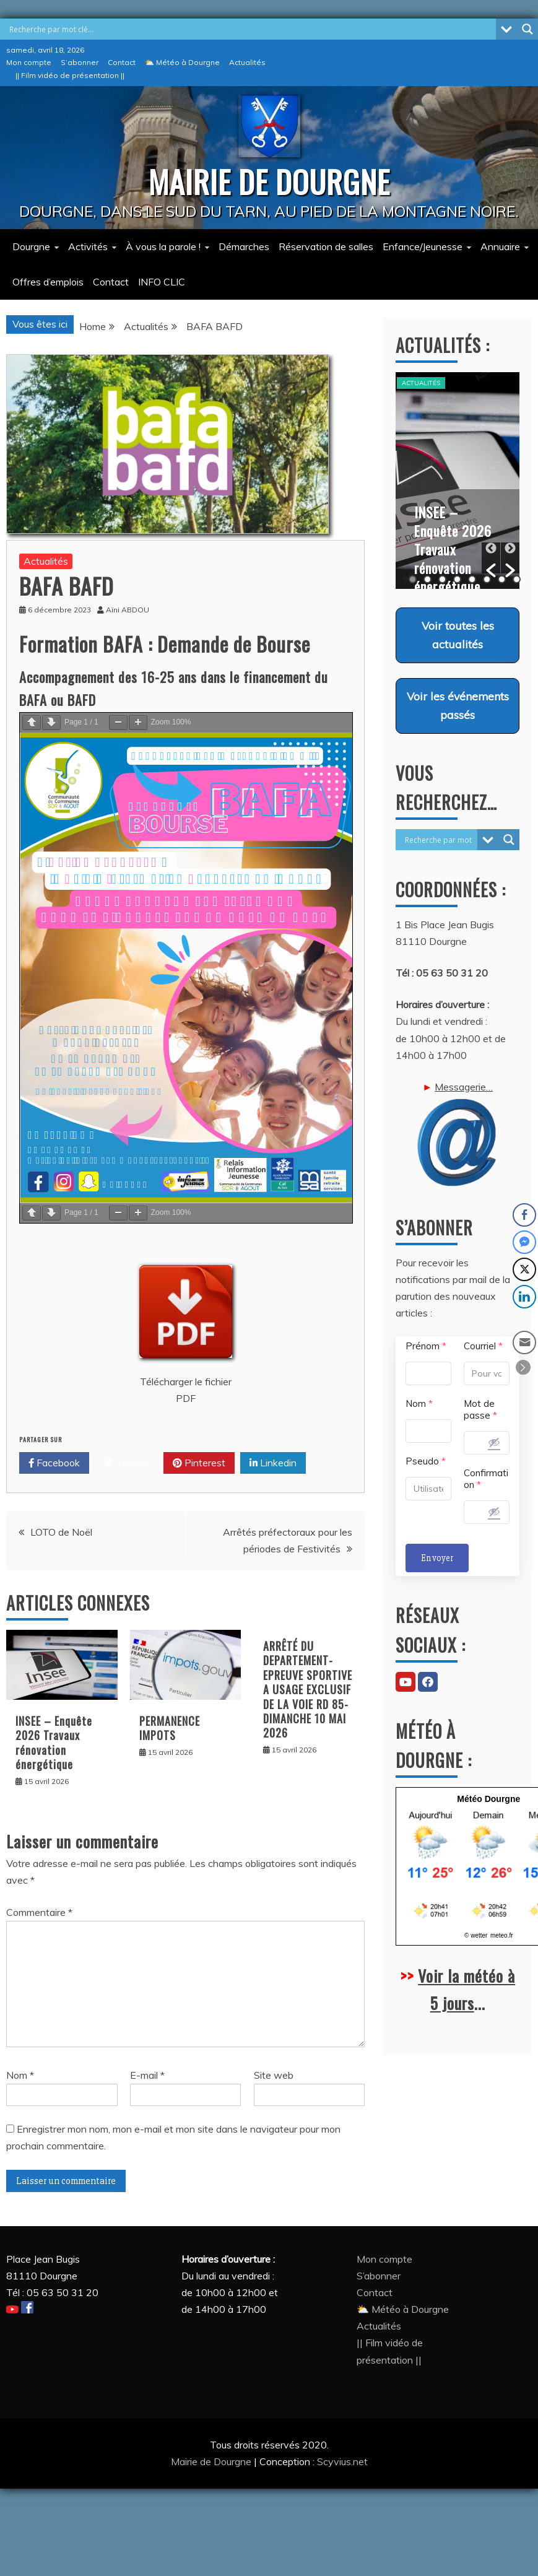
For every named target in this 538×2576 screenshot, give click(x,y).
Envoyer (437, 1558)
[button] (491, 557)
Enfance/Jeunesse (422, 246)
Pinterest (199, 1463)
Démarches (244, 246)
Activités (88, 246)
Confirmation (486, 1478)
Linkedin (273, 1463)
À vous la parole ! (163, 246)
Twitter (126, 1463)
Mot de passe (480, 1409)
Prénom (426, 1346)
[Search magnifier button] (527, 29)
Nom (20, 2075)
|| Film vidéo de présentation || (69, 75)
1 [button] (413, 579)
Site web (273, 2075)
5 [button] (472, 579)
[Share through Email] (524, 1342)
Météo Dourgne (488, 1799)
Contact (122, 62)
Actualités (247, 62)
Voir (458, 635)
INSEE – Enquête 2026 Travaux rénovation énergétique (53, 1742)
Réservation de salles (326, 246)
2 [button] (427, 579)
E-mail (147, 2075)
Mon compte (28, 62)
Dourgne (31, 246)
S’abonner (79, 62)
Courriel (483, 1346)
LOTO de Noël (61, 1532)
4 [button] (457, 579)
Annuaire (500, 246)
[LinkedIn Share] (524, 1296)
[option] (457, 480)
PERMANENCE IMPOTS (169, 1728)
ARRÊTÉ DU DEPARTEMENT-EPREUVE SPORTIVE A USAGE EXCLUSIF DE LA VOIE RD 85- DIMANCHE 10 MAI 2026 (307, 1689)
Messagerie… (457, 1134)
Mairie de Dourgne (212, 2461)
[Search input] (251, 29)
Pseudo (426, 1461)
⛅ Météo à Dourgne (182, 62)
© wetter (475, 1935)
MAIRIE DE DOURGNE (269, 181)
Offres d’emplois (48, 282)
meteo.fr (501, 1935)
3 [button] (442, 579)
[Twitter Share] (524, 1269)
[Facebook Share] (524, 1215)
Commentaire (39, 1912)
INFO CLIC (161, 282)
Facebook (54, 1463)
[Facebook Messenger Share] (524, 1242)
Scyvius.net (342, 2461)
